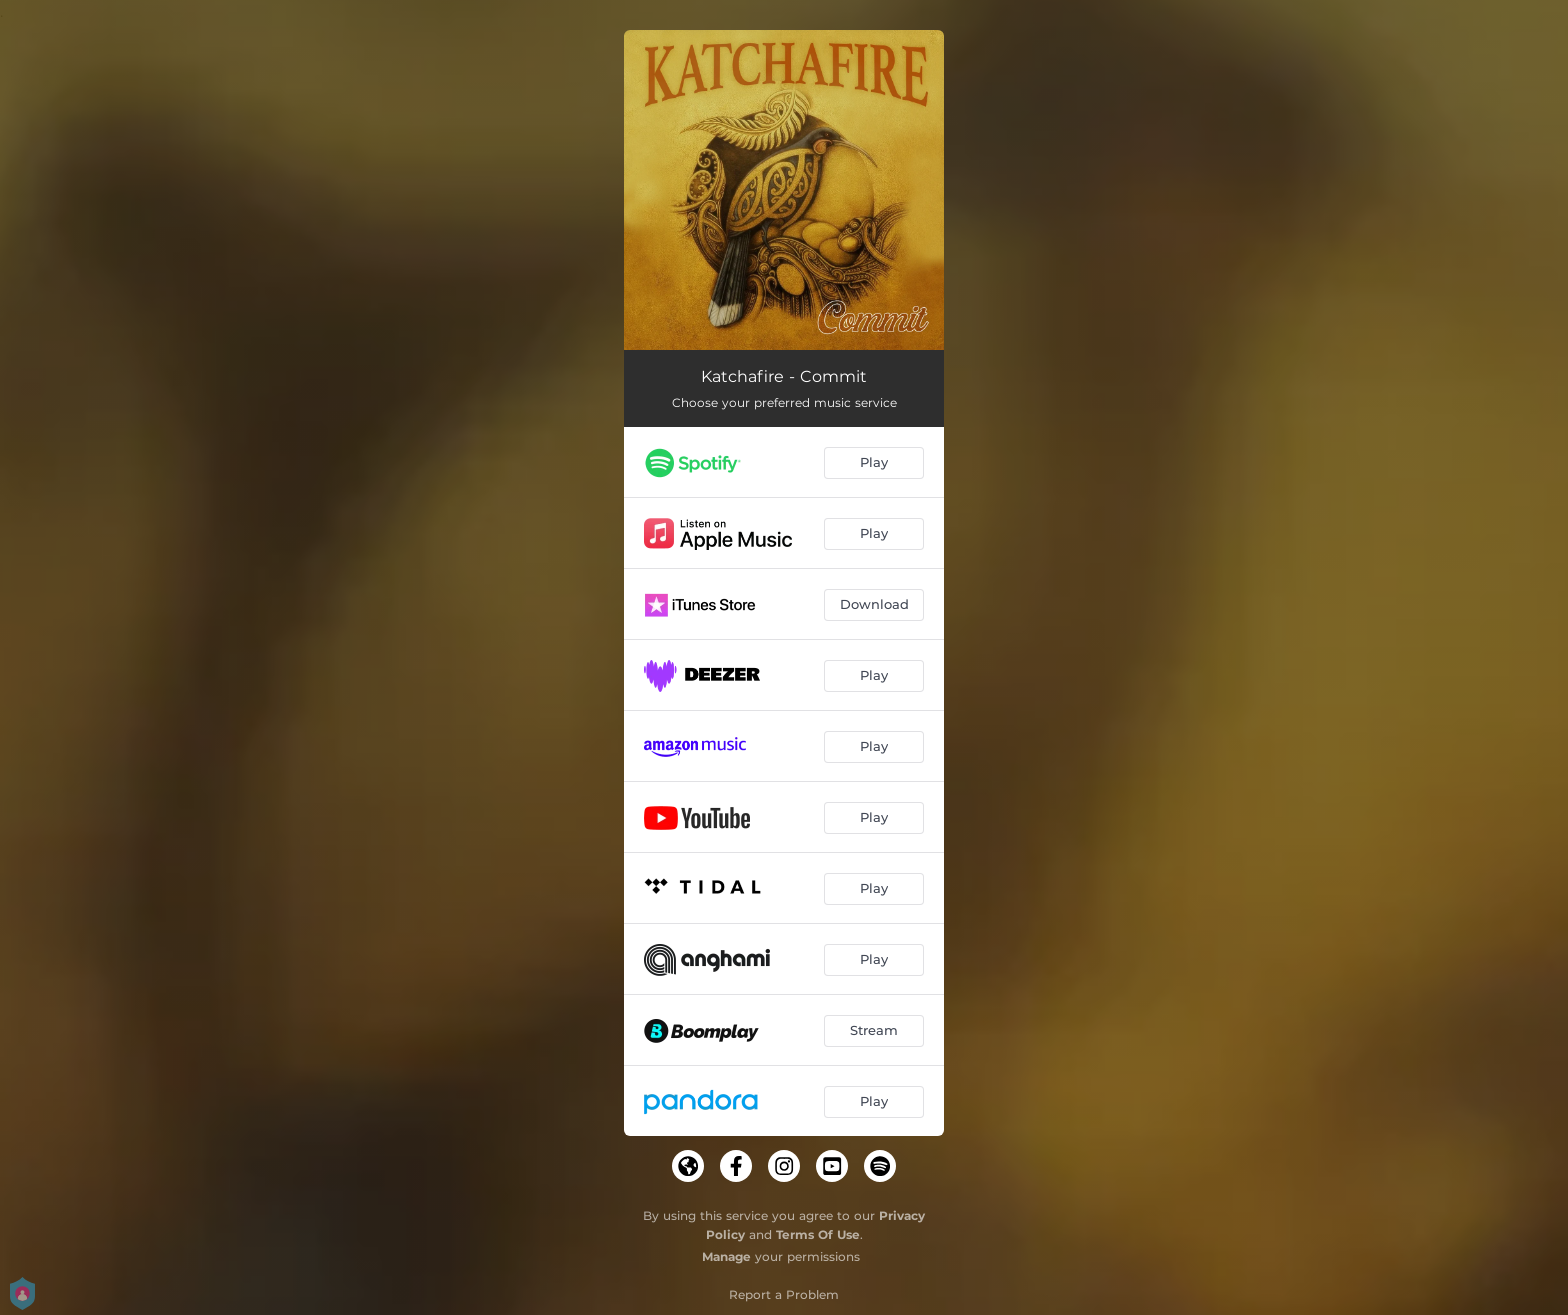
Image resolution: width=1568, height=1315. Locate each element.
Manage (726, 1256)
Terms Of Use (818, 1234)
